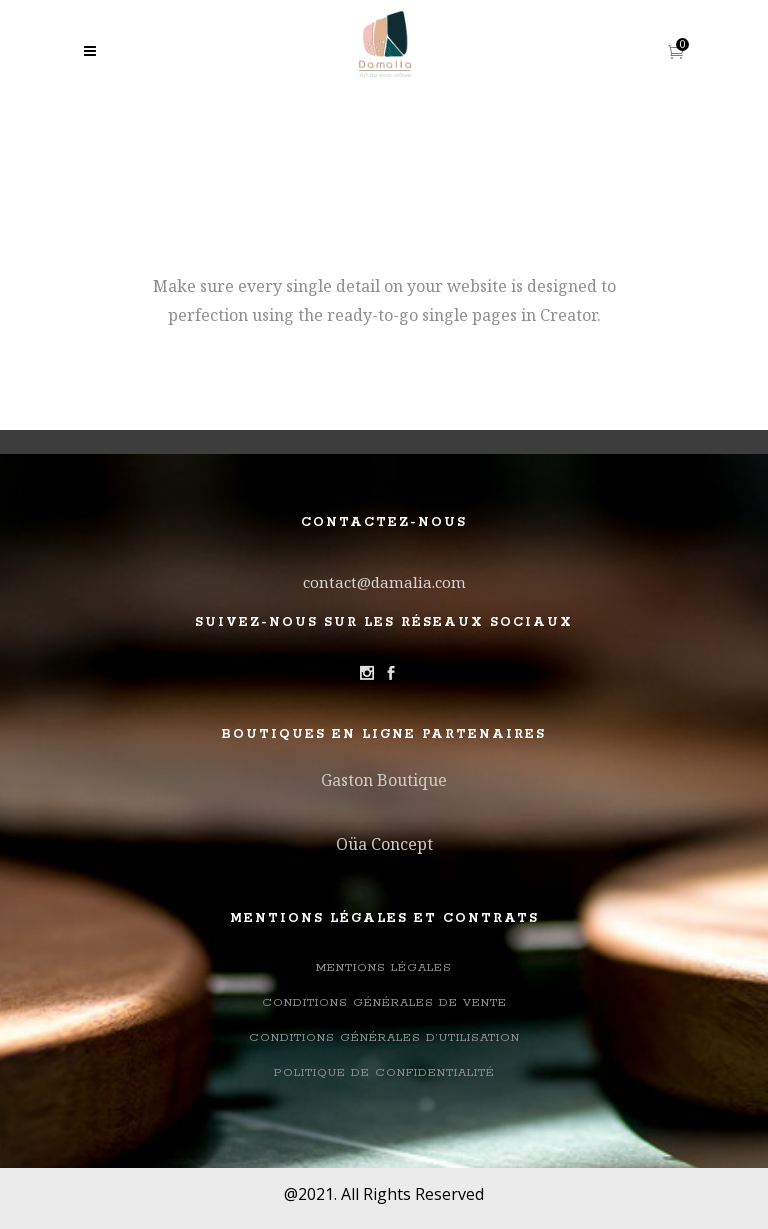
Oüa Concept (384, 844)
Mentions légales (384, 967)
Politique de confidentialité (384, 1072)
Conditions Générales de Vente (384, 1002)
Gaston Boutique (384, 780)
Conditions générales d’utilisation (384, 1037)
